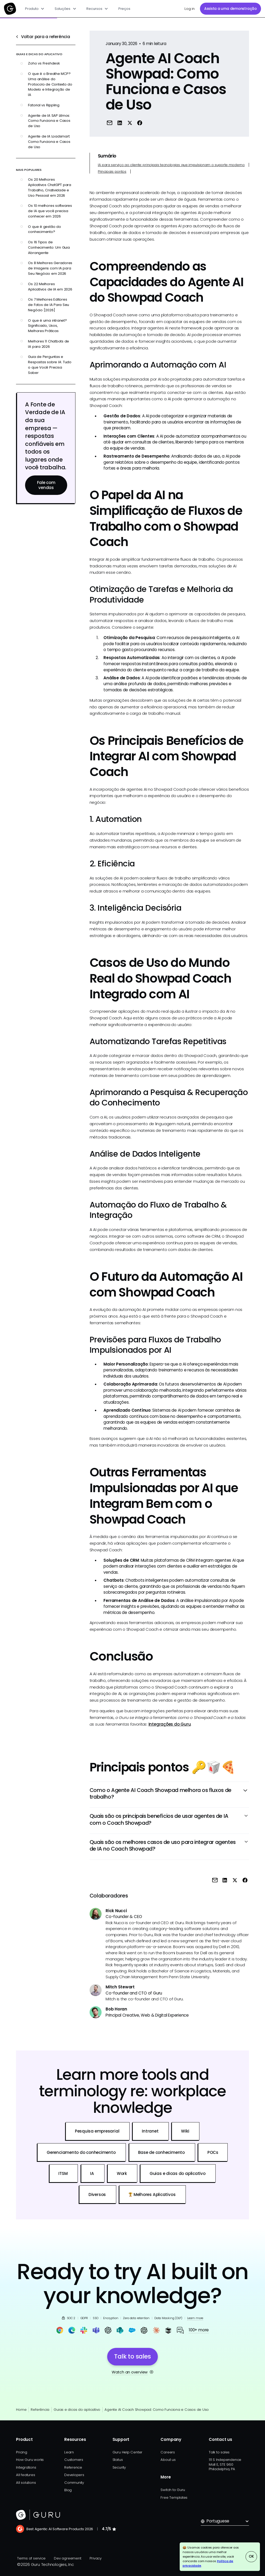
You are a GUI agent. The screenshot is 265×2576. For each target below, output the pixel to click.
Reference (73, 2467)
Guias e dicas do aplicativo (77, 2409)
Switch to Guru (172, 2489)
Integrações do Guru (169, 1724)
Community (74, 2482)
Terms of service (31, 2558)
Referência (40, 2409)
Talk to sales (219, 2452)
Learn (69, 2452)
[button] (35, 8)
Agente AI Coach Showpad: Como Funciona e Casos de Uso (157, 2409)
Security (119, 2467)
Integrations (26, 2467)
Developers (74, 2474)
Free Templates (173, 2497)
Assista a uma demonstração (230, 8)
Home (21, 2409)
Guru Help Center (127, 2452)
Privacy (95, 2558)
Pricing (21, 2452)
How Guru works (30, 2459)
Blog (68, 2490)
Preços (124, 8)
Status (118, 2459)
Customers (73, 2459)
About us (167, 2459)
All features (25, 2474)
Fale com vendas (46, 485)
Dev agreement (67, 2558)
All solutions (26, 2482)
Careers (167, 2452)
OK (251, 2556)
